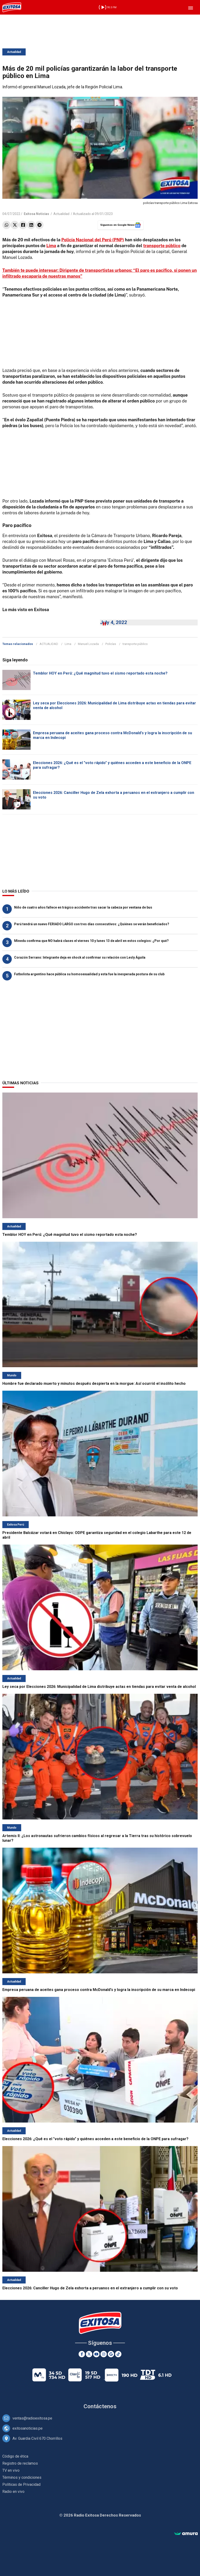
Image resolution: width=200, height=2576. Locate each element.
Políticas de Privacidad (21, 2484)
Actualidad (14, 52)
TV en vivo (11, 2470)
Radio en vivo (13, 2491)
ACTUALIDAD (49, 644)
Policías (110, 644)
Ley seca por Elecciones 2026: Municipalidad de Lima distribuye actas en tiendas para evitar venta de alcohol (99, 1686)
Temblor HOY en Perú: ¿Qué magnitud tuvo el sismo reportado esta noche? (100, 673)
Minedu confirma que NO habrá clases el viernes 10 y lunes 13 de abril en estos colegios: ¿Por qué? (91, 941)
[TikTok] (118, 2354)
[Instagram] (103, 2354)
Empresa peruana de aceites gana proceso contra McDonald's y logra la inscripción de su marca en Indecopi (98, 1989)
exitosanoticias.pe (27, 2428)
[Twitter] (89, 2354)
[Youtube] (96, 2354)
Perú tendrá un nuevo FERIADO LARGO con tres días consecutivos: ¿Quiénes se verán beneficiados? (91, 924)
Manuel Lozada (88, 644)
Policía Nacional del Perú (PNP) (92, 239)
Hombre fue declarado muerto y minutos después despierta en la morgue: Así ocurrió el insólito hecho (94, 1383)
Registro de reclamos (20, 2463)
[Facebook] (82, 2354)
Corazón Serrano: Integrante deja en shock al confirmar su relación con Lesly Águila (79, 957)
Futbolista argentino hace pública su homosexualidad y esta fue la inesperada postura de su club (89, 974)
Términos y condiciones (21, 2477)
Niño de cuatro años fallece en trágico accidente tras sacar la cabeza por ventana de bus (83, 907)
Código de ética (15, 2456)
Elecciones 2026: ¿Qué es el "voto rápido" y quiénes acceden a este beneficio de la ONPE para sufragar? (95, 2139)
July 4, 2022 (113, 622)
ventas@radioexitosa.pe (32, 2418)
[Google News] (111, 2354)
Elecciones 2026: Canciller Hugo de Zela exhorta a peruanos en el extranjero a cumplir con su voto (90, 2288)
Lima (51, 245)
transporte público (161, 245)
